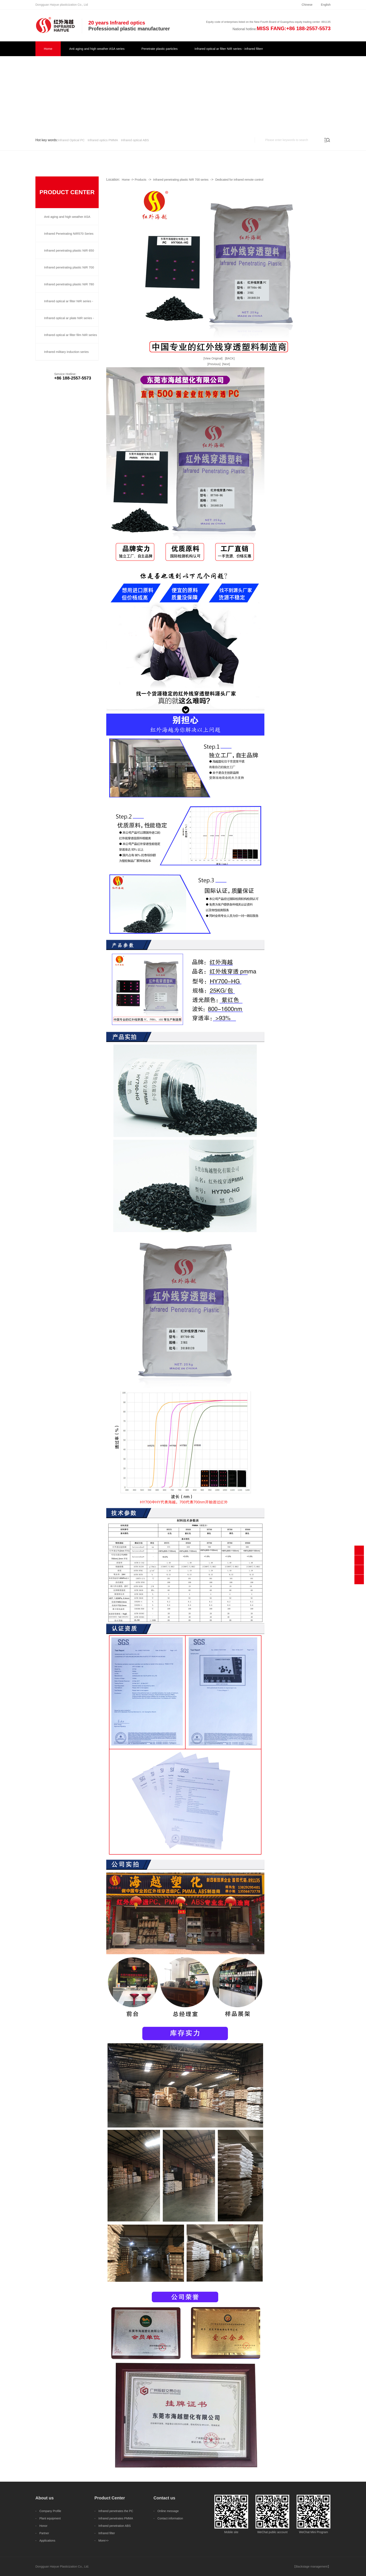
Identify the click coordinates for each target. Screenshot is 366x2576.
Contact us (154, 63)
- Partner (42, 2533)
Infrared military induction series (66, 352)
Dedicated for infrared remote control (239, 179)
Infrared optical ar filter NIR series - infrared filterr (228, 48)
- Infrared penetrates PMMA (113, 2518)
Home (48, 48)
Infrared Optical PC (71, 140)
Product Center (109, 2498)
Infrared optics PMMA (102, 140)
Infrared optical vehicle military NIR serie (72, 63)
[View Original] (212, 358)
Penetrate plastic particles (159, 48)
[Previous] (214, 364)
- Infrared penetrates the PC (113, 2511)
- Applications (45, 2540)
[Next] (226, 364)
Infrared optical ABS (135, 140)
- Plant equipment (48, 2518)
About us (123, 63)
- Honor (41, 2525)
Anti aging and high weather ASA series (97, 48)
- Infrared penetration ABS (112, 2525)
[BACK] (230, 358)
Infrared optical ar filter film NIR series (70, 335)
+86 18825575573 (359, 1560)
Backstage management (312, 2566)
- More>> (101, 2540)
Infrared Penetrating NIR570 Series (68, 233)
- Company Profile (48, 2511)
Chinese (307, 4)
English (326, 4)
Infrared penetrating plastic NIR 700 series (180, 179)
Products (140, 179)
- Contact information (168, 2518)
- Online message (166, 2511)
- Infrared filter (104, 2533)
